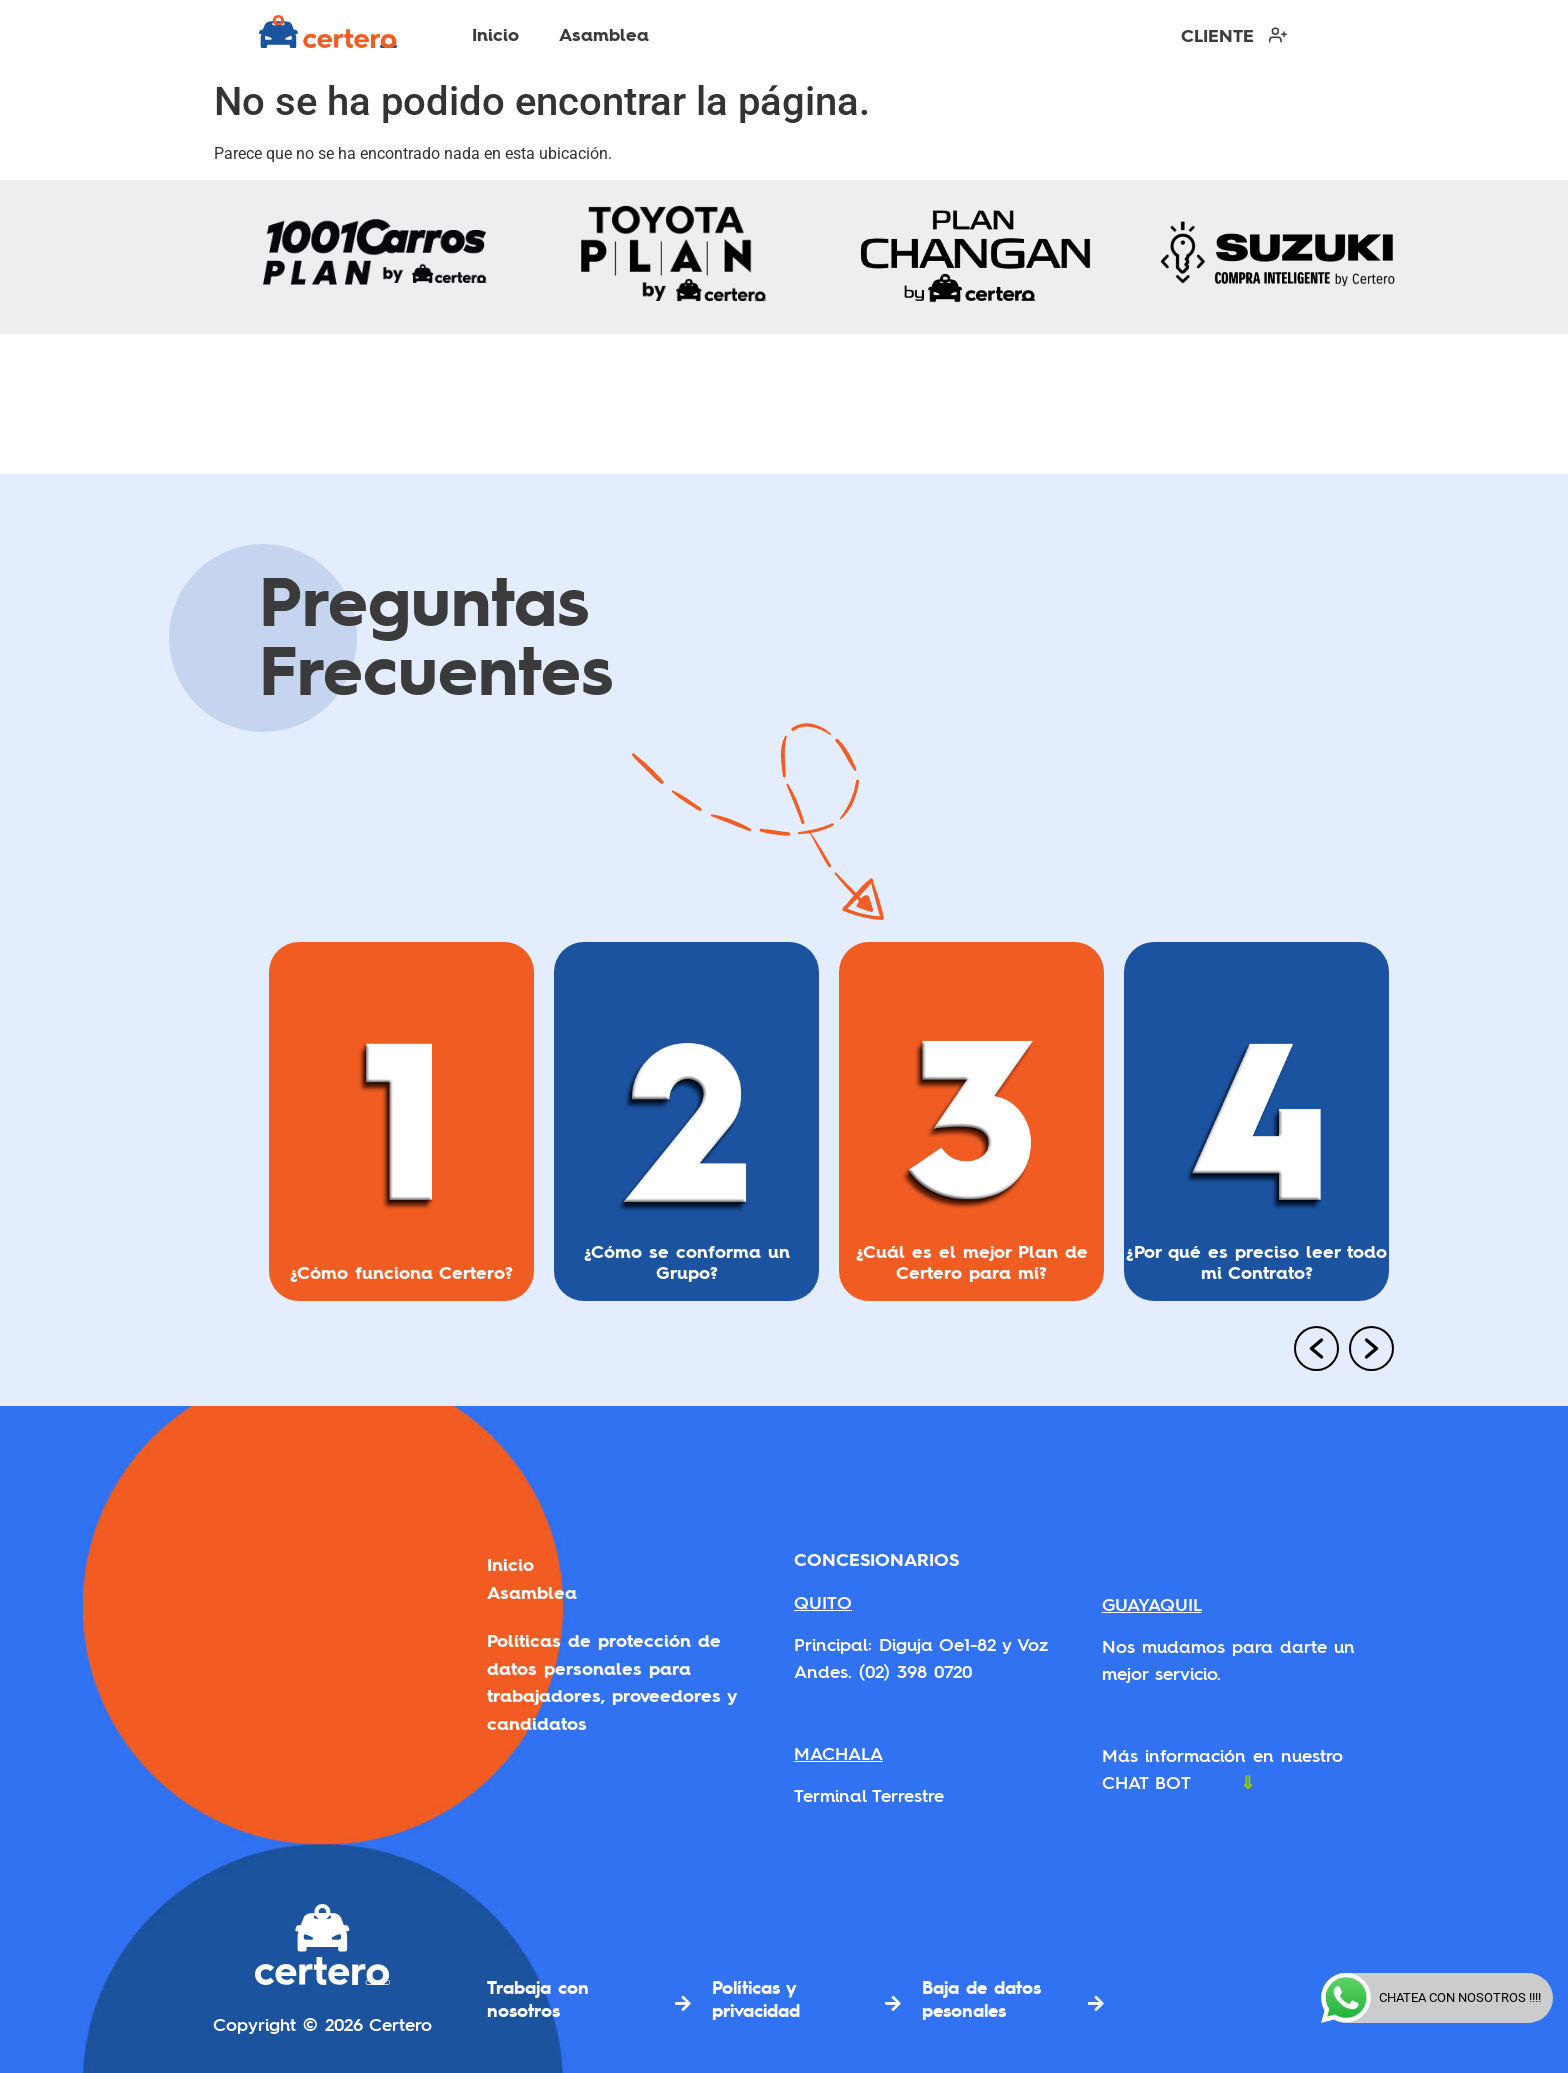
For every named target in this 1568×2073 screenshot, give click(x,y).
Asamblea (604, 34)
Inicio (495, 34)
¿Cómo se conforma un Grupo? (687, 1262)
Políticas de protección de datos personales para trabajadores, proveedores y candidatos (611, 1671)
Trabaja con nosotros (538, 1998)
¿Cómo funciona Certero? (401, 1272)
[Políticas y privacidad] (893, 2003)
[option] (401, 1129)
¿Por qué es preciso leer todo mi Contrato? (1256, 1262)
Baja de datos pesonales (981, 1998)
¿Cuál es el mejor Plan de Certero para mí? (972, 1262)
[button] (1309, 1351)
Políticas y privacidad (756, 1998)
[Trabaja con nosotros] (683, 2003)
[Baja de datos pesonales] (1096, 2003)
